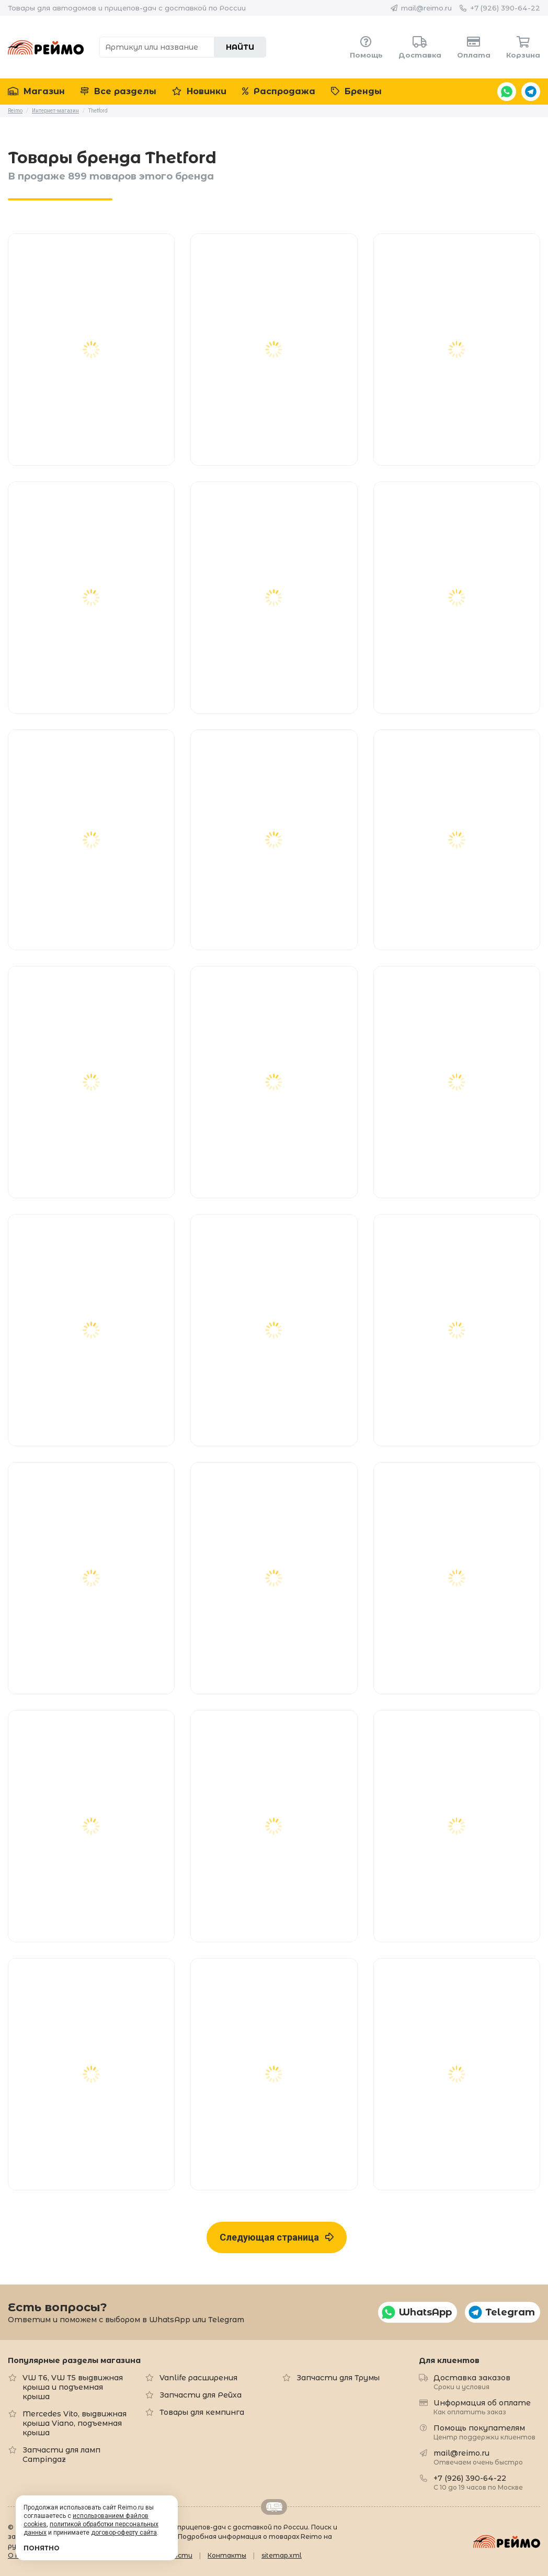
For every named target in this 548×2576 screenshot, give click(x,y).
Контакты (227, 2555)
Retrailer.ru (274, 2507)
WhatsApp (506, 91)
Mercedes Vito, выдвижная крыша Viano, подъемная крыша (74, 2423)
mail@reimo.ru (426, 8)
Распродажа (278, 91)
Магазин (36, 91)
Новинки (199, 91)
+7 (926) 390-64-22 (505, 8)
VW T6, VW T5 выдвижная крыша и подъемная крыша (72, 2387)
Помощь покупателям (484, 2431)
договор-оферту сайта (124, 2532)
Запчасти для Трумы (338, 2377)
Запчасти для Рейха (200, 2395)
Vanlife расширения (198, 2377)
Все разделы (118, 91)
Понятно (42, 2548)
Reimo (46, 47)
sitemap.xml (281, 2555)
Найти (240, 47)
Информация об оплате (482, 2406)
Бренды (356, 91)
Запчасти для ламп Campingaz (61, 2454)
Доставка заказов (471, 2381)
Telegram (530, 91)
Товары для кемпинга (201, 2412)
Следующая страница (277, 2237)
